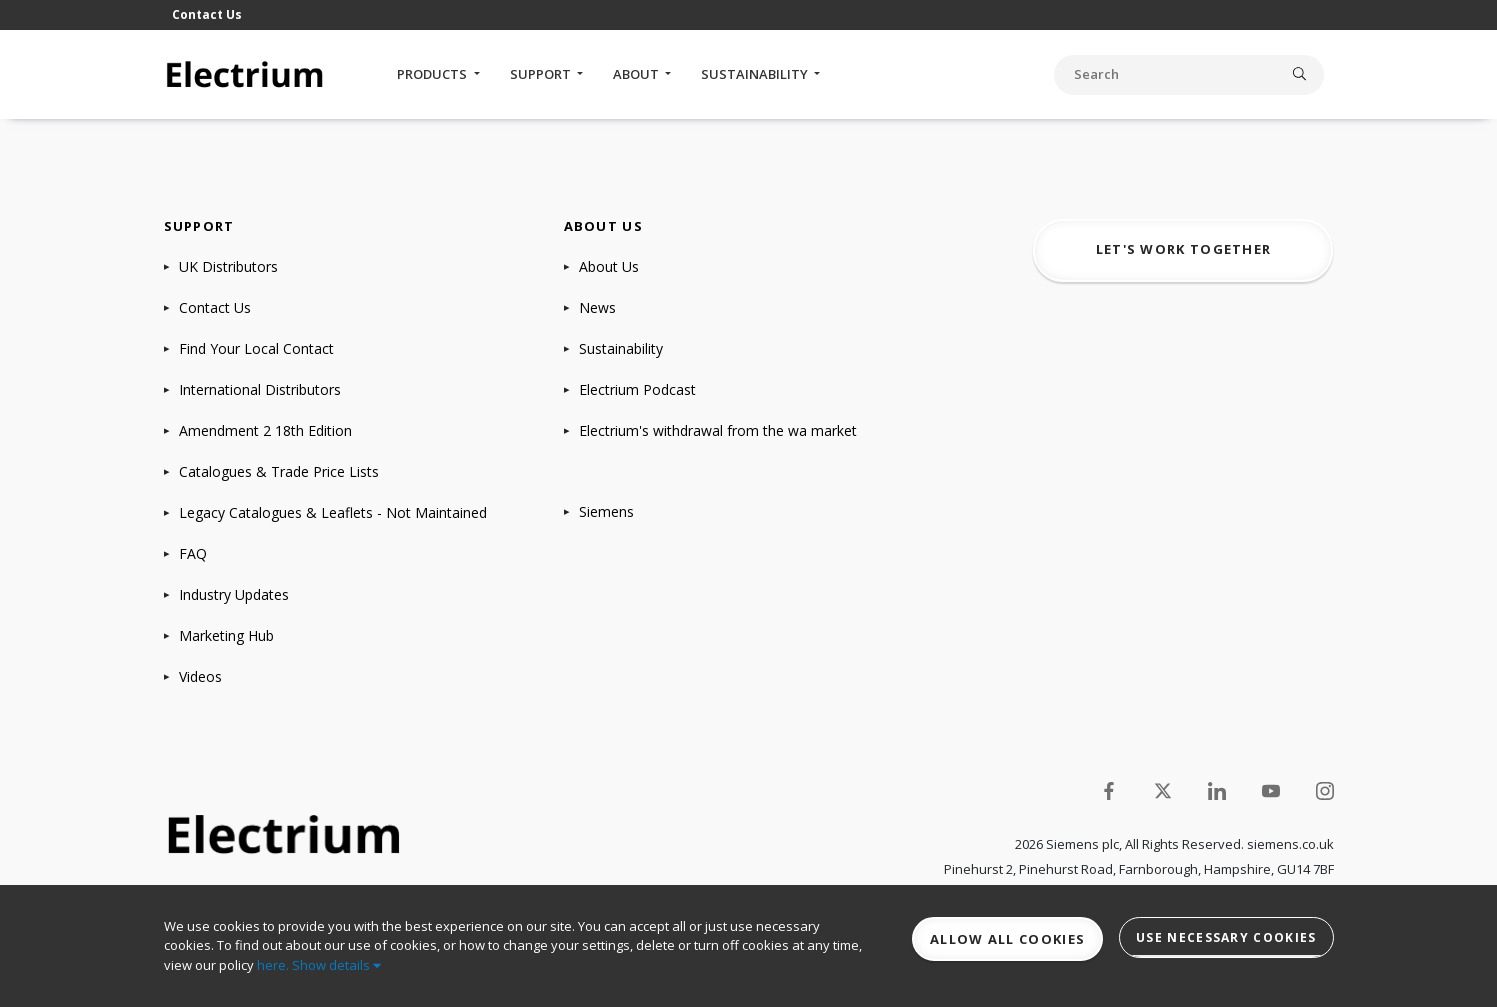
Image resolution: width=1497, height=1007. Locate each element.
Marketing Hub (226, 635)
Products (433, 74)
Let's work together (1184, 249)
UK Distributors (228, 266)
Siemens (606, 511)
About (637, 74)
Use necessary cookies (1226, 937)
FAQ (193, 553)
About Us (609, 266)
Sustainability (756, 74)
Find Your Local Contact (256, 348)
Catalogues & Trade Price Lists (279, 471)
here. (273, 965)
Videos (200, 676)
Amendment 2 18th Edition (265, 430)
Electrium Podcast (637, 389)
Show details (336, 965)
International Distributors (260, 389)
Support (542, 74)
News (597, 307)
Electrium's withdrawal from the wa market (718, 430)
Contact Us (207, 14)
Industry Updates (234, 594)
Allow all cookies (1007, 939)
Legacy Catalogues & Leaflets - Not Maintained (333, 512)
